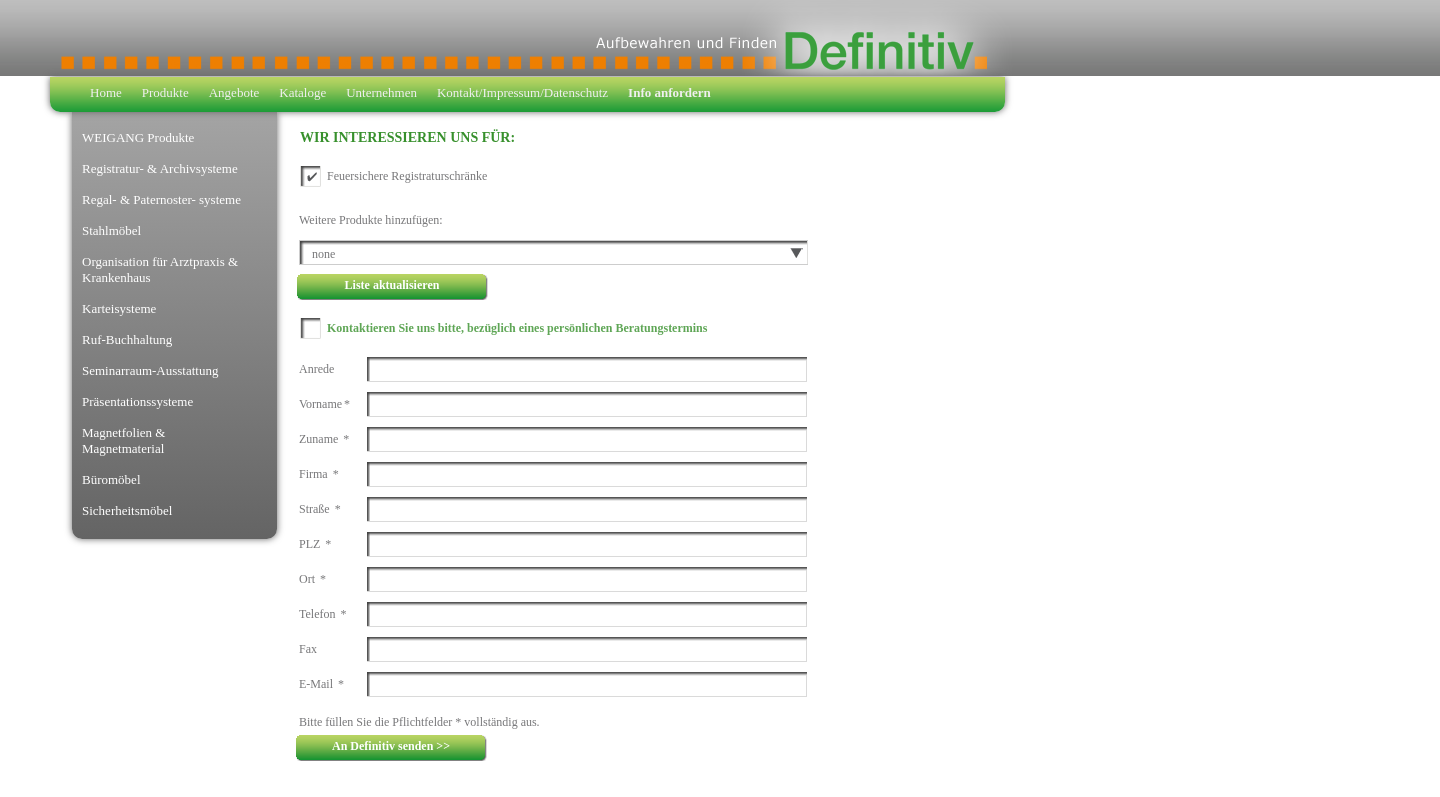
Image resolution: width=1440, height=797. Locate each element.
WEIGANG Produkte (138, 137)
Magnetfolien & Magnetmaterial (123, 440)
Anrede (316, 369)
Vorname (324, 404)
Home (106, 92)
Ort (312, 579)
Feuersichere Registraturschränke (407, 176)
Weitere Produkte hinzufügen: (371, 220)
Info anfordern (669, 92)
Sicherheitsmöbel (127, 510)
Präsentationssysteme (137, 401)
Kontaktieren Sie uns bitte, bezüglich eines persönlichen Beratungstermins (517, 328)
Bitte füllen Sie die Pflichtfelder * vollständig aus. (419, 722)
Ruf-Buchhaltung (127, 339)
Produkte (165, 92)
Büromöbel (111, 479)
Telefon (322, 614)
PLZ (315, 544)
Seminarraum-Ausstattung (150, 370)
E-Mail (321, 684)
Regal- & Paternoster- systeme (161, 199)
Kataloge (302, 92)
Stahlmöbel (111, 230)
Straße (320, 509)
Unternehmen (381, 92)
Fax (308, 649)
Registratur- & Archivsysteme (160, 168)
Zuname (324, 439)
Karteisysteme (119, 308)
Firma (319, 474)
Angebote (234, 92)
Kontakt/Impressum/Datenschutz (522, 92)
